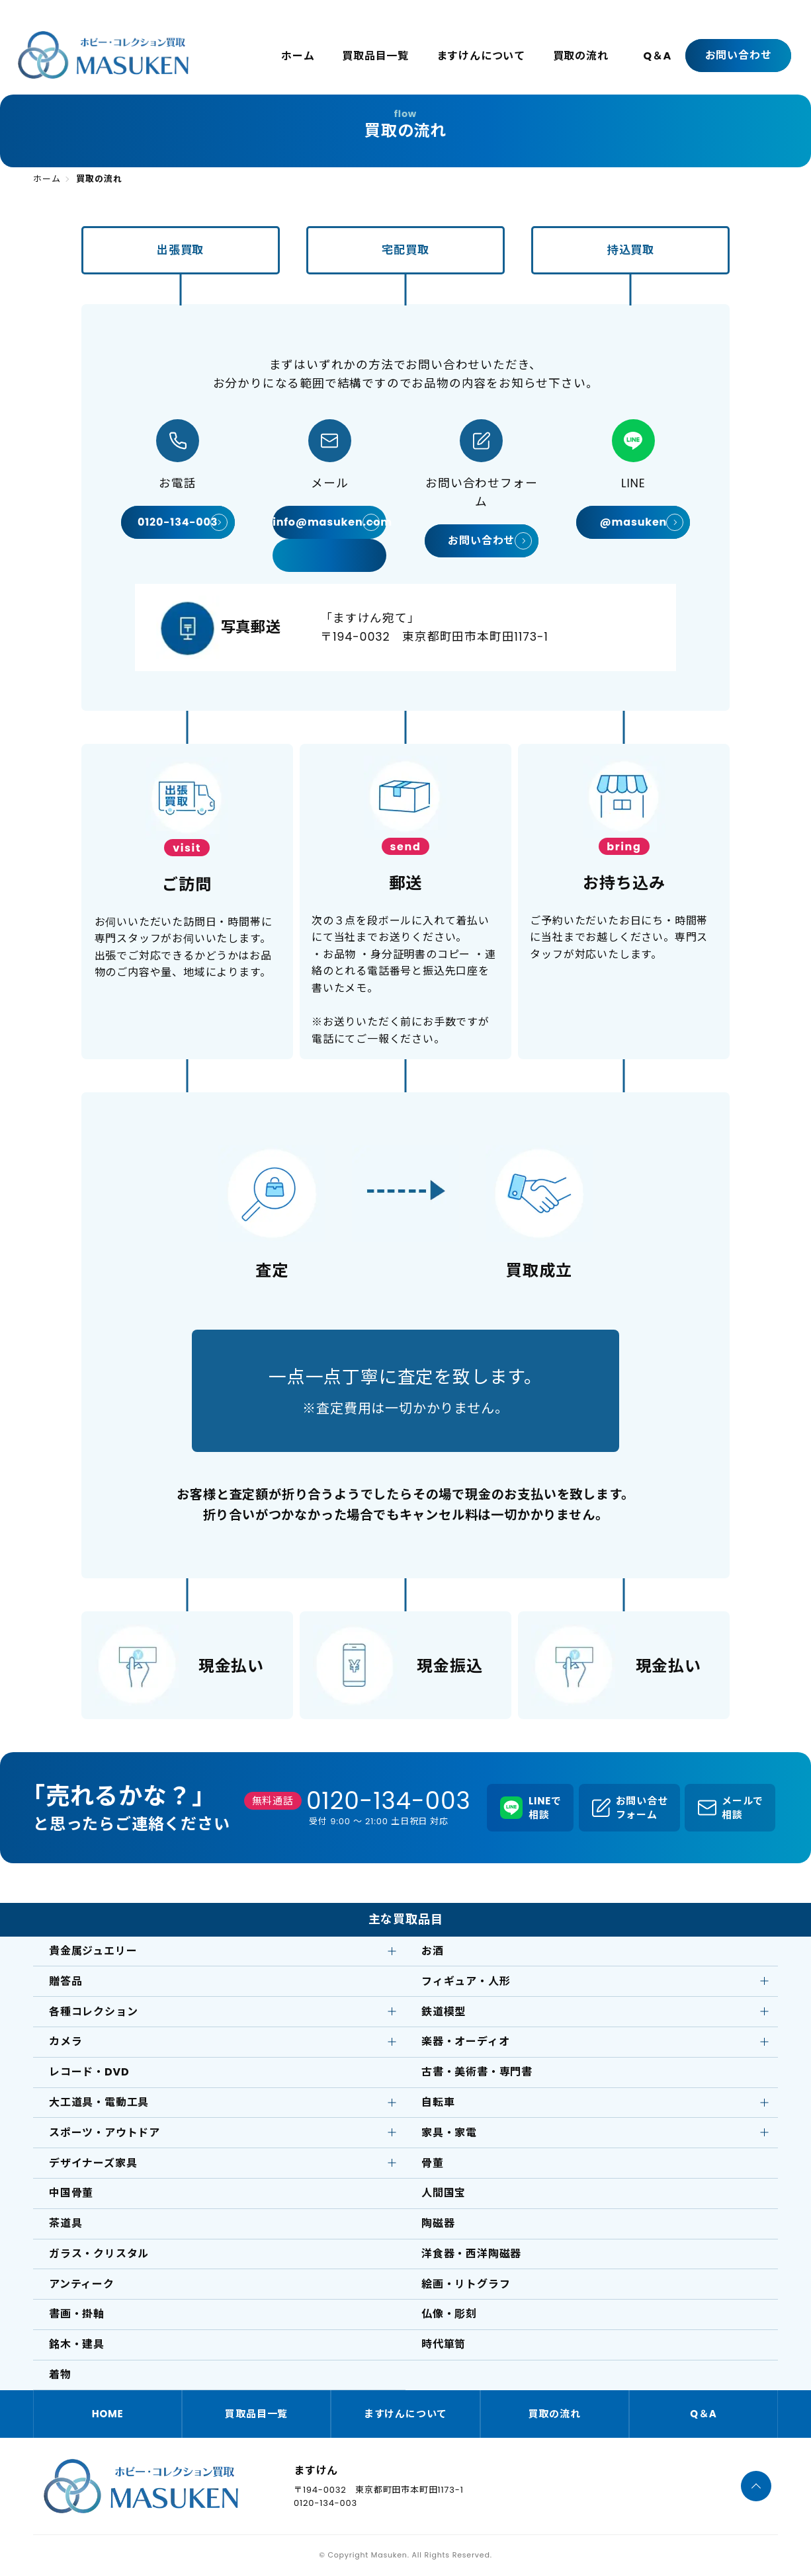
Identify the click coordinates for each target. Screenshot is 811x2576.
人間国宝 (443, 2192)
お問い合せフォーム (642, 1808)
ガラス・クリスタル (99, 2253)
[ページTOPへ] (756, 2486)
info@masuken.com (329, 522)
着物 (60, 2374)
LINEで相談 (545, 1808)
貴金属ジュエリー (93, 1950)
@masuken (633, 522)
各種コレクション (93, 2011)
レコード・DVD (89, 2071)
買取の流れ (581, 55)
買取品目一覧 (375, 55)
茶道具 (65, 2223)
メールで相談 (742, 1808)
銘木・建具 (77, 2344)
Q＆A (657, 55)
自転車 (437, 2102)
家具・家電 (449, 2132)
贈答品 (65, 1981)
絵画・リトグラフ (465, 2284)
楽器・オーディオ (465, 2041)
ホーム (297, 55)
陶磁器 (437, 2223)
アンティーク (81, 2284)
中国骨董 (71, 2192)
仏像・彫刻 (449, 2313)
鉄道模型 (443, 2011)
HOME (108, 2414)
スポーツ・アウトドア (104, 2132)
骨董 (432, 2163)
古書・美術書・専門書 (477, 2071)
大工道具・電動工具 (99, 2102)
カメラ (65, 2041)
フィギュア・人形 (465, 1981)
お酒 (432, 1950)
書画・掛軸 (77, 2313)
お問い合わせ (738, 55)
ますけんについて (481, 55)
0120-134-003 (178, 522)
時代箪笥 (443, 2344)
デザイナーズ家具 (93, 2163)
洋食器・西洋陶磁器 (471, 2253)
